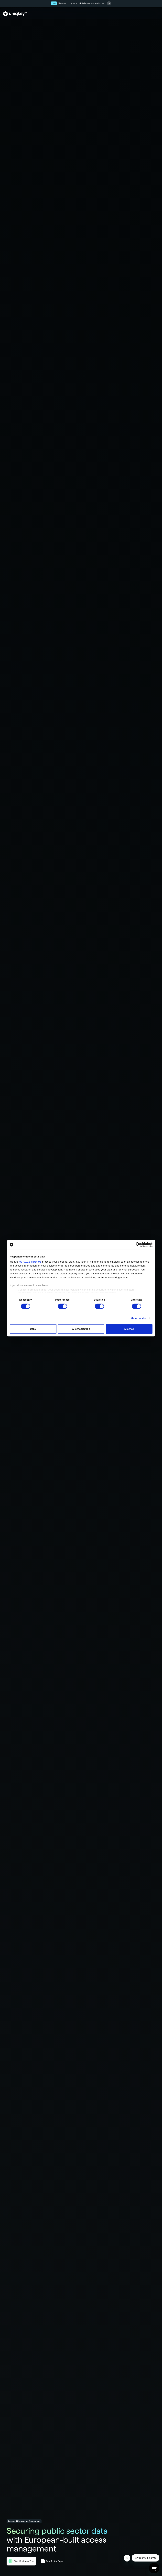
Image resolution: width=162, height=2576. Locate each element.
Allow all (129, 1328)
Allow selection (81, 1328)
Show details (138, 1318)
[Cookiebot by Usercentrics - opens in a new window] (138, 1244)
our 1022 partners (30, 1261)
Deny (33, 1328)
